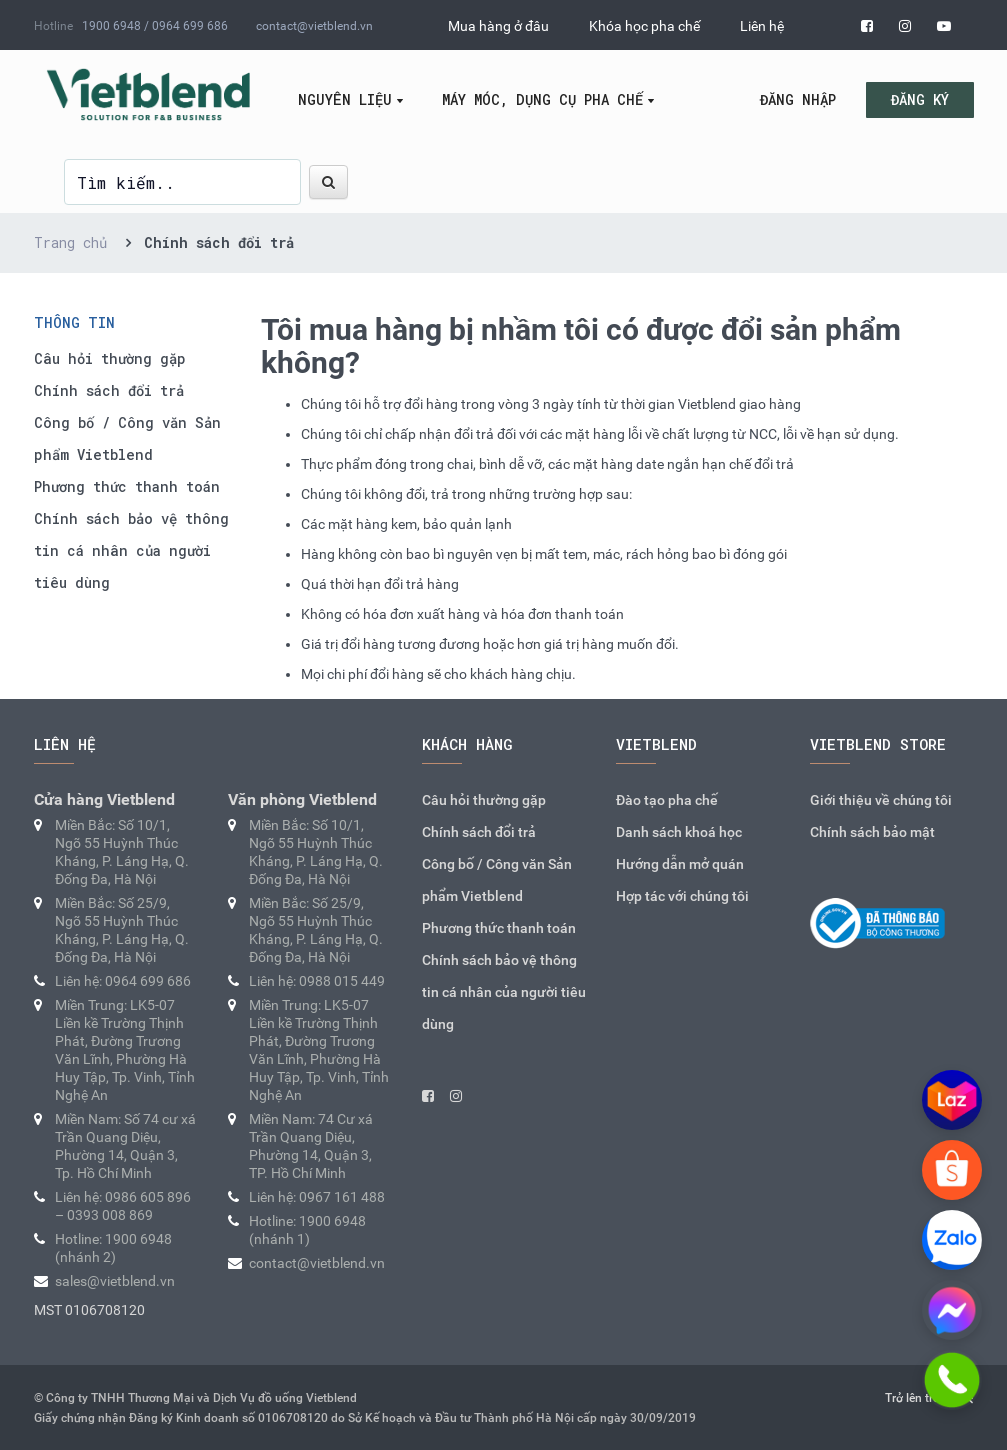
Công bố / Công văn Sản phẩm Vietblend (127, 438)
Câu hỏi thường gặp (110, 358)
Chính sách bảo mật (872, 832)
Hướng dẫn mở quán (680, 864)
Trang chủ (70, 242)
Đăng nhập (798, 99)
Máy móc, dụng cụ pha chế (542, 99)
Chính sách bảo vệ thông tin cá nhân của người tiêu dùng (131, 550)
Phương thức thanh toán (127, 486)
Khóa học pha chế (644, 26)
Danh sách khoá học (679, 832)
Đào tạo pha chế (667, 800)
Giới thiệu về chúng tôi (881, 800)
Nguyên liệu (345, 99)
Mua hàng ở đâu (498, 26)
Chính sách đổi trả (109, 390)
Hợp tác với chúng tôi (682, 896)
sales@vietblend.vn (115, 1281)
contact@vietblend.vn (314, 26)
